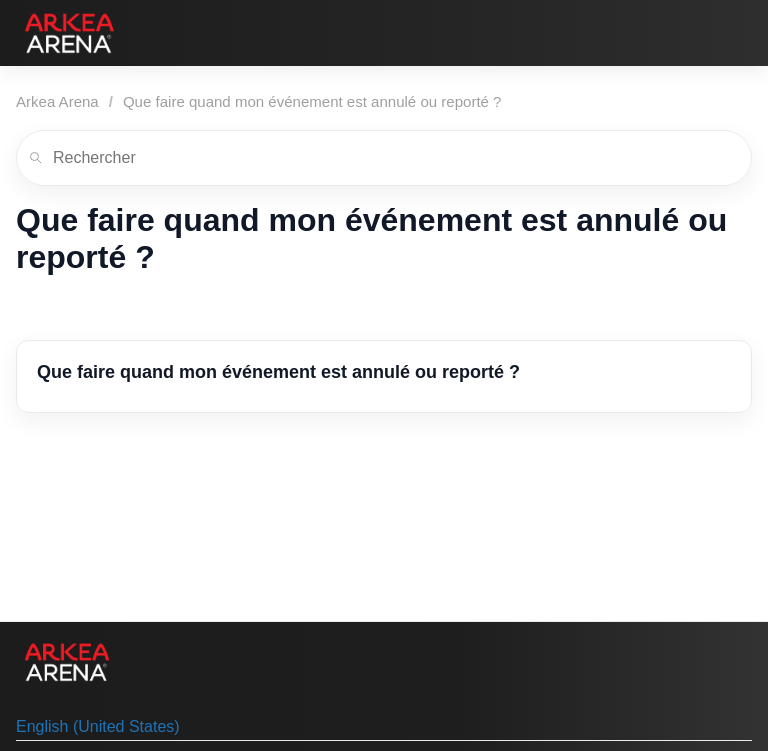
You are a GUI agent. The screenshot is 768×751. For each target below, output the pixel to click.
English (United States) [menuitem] (98, 726)
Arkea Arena (57, 101)
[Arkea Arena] (69, 33)
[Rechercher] (384, 158)
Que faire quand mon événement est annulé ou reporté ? (312, 101)
